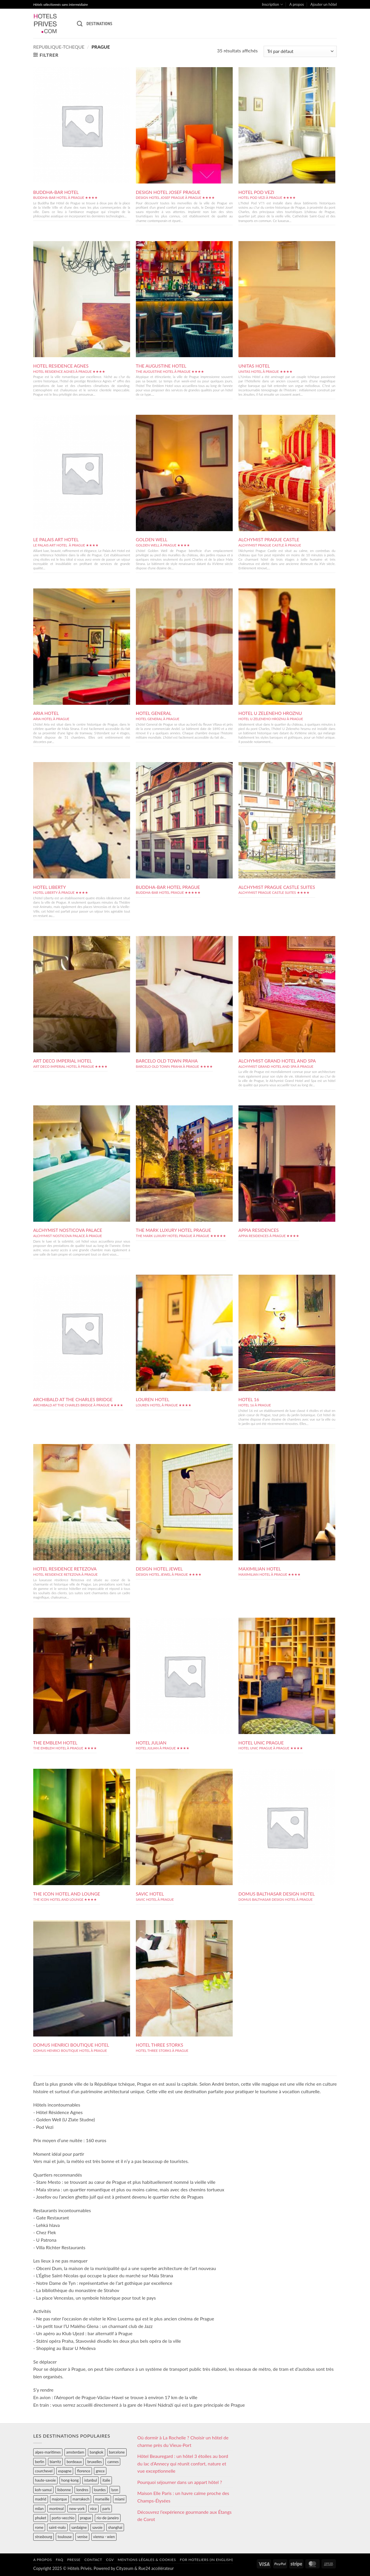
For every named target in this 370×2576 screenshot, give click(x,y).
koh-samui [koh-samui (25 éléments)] (43, 2489)
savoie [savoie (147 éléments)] (97, 2527)
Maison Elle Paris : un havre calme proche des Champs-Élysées (183, 2496)
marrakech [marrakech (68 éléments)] (81, 2499)
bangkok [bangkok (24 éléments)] (96, 2452)
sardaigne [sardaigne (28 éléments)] (79, 2527)
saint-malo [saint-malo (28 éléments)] (57, 2527)
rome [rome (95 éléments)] (39, 2527)
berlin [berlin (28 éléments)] (39, 2461)
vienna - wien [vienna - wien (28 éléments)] (104, 2536)
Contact (93, 2559)
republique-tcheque (58, 46)
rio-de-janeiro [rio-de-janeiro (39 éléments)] (108, 2518)
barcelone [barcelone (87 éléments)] (117, 2452)
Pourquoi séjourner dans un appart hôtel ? (179, 2482)
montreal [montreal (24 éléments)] (56, 2508)
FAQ (59, 2559)
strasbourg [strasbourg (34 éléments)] (43, 2536)
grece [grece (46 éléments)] (100, 2471)
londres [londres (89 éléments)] (82, 2489)
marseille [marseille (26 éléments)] (102, 2499)
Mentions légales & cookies (147, 2559)
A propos (296, 4)
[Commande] (300, 51)
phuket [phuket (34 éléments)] (40, 2518)
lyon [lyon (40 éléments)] (114, 2489)
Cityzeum (124, 2568)
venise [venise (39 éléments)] (82, 2536)
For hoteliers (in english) (206, 2559)
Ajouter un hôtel (323, 4)
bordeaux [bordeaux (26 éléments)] (74, 2461)
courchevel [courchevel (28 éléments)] (44, 2471)
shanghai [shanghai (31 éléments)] (115, 2527)
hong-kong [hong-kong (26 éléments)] (70, 2480)
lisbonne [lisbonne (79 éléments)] (64, 2489)
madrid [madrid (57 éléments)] (40, 2499)
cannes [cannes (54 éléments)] (113, 2461)
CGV (110, 2559)
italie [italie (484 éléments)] (106, 2480)
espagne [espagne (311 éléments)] (64, 2471)
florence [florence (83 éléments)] (83, 2471)
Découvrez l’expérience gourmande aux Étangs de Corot (184, 2515)
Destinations (99, 23)
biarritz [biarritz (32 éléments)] (55, 2461)
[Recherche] (79, 23)
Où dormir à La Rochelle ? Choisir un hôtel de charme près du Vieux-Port (183, 2441)
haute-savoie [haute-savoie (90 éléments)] (45, 2480)
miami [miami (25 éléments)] (120, 2499)
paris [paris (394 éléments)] (106, 2508)
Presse (73, 2559)
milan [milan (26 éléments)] (39, 2508)
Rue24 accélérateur (156, 2568)
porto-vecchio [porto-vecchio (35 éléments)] (63, 2518)
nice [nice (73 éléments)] (93, 2508)
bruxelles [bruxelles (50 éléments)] (94, 2461)
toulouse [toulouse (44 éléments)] (65, 2536)
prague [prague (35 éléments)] (85, 2518)
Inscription (272, 4)
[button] (45, 55)
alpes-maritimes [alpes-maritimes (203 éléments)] (48, 2452)
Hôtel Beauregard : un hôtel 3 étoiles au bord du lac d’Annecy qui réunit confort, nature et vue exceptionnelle (182, 2463)
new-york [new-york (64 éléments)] (76, 2508)
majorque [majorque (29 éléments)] (59, 2499)
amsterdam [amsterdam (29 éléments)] (75, 2452)
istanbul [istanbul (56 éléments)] (90, 2480)
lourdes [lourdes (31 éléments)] (100, 2489)
